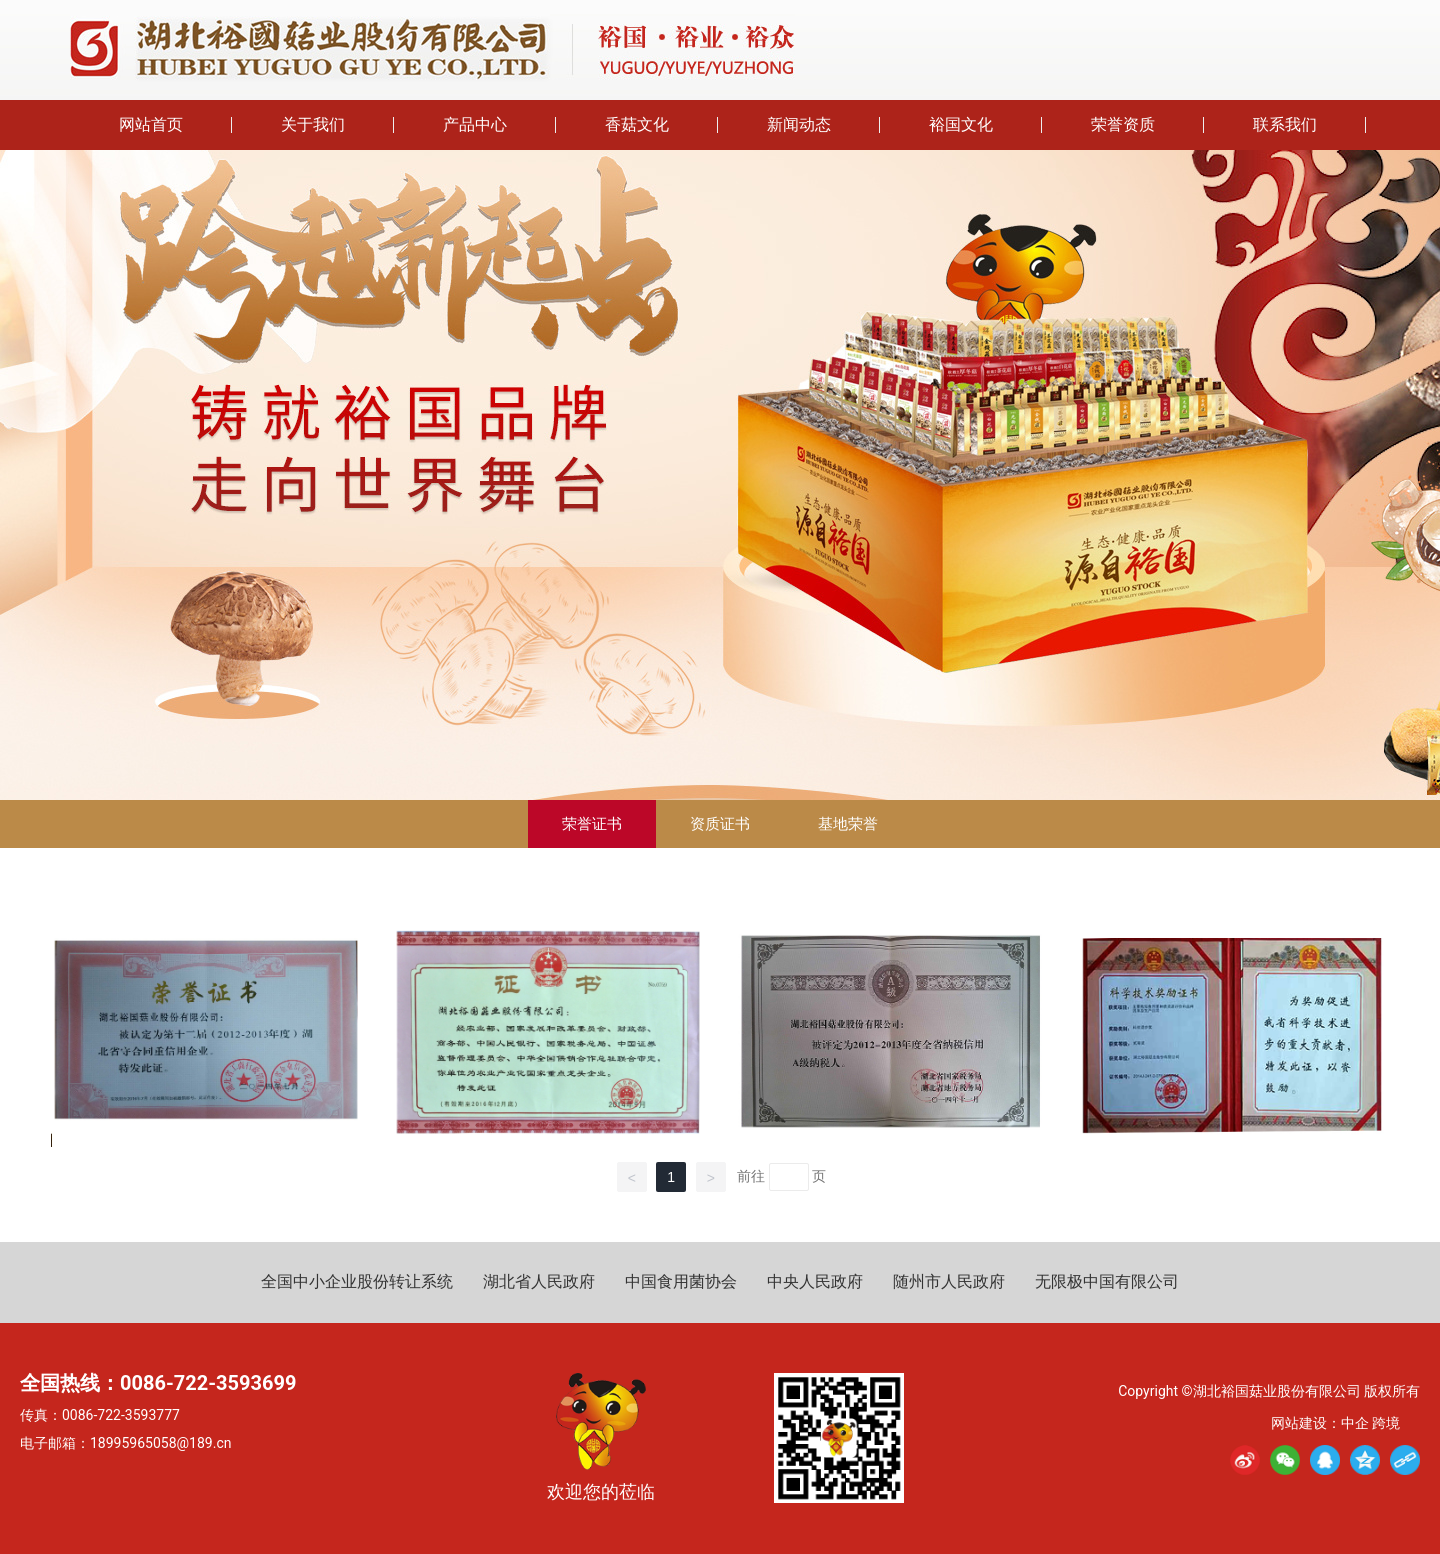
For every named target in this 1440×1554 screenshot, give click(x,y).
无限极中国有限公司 (1107, 1281)
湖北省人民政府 (539, 1281)
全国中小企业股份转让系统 (357, 1281)
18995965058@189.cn (160, 1443)
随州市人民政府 (949, 1281)
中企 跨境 (1370, 1423)
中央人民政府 (815, 1281)
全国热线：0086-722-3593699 (158, 1383)
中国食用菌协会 (681, 1281)
